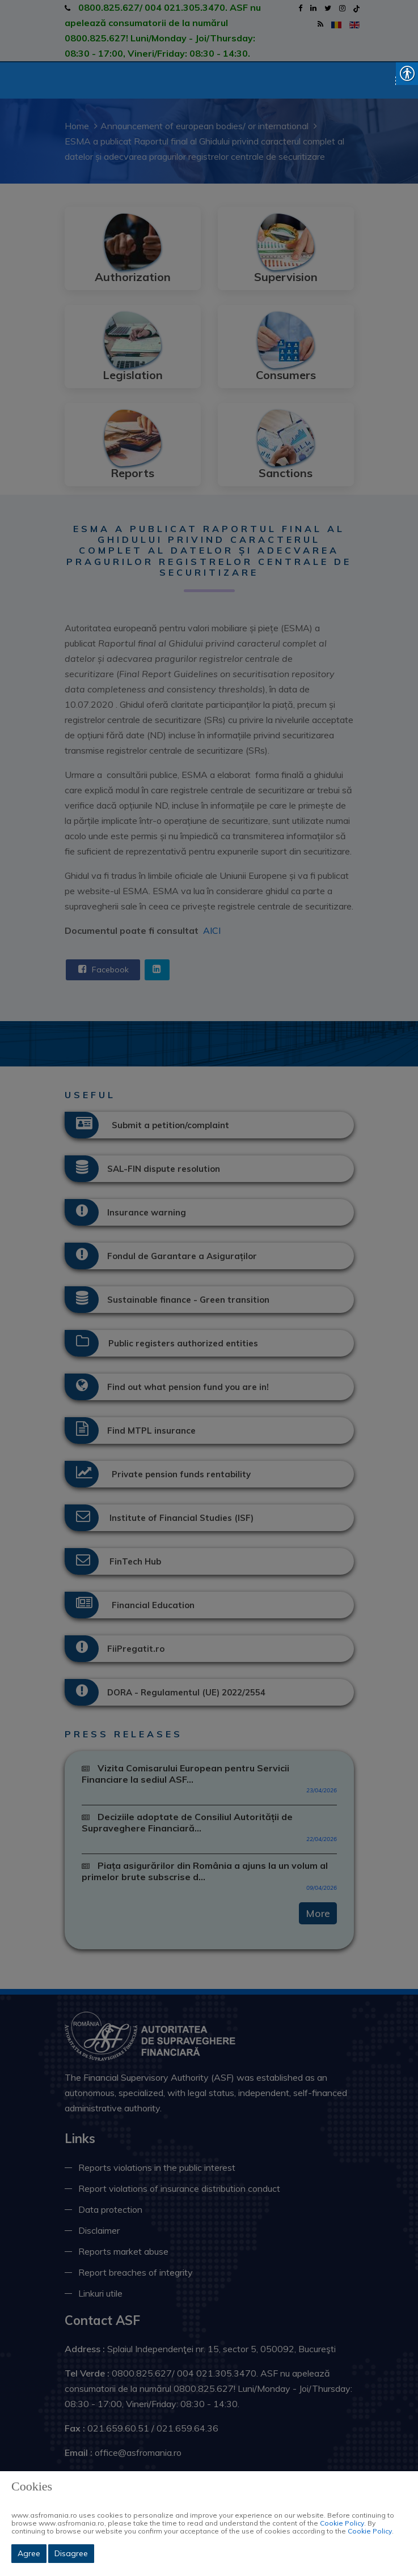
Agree (29, 2553)
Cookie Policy (342, 2523)
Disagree (71, 2553)
